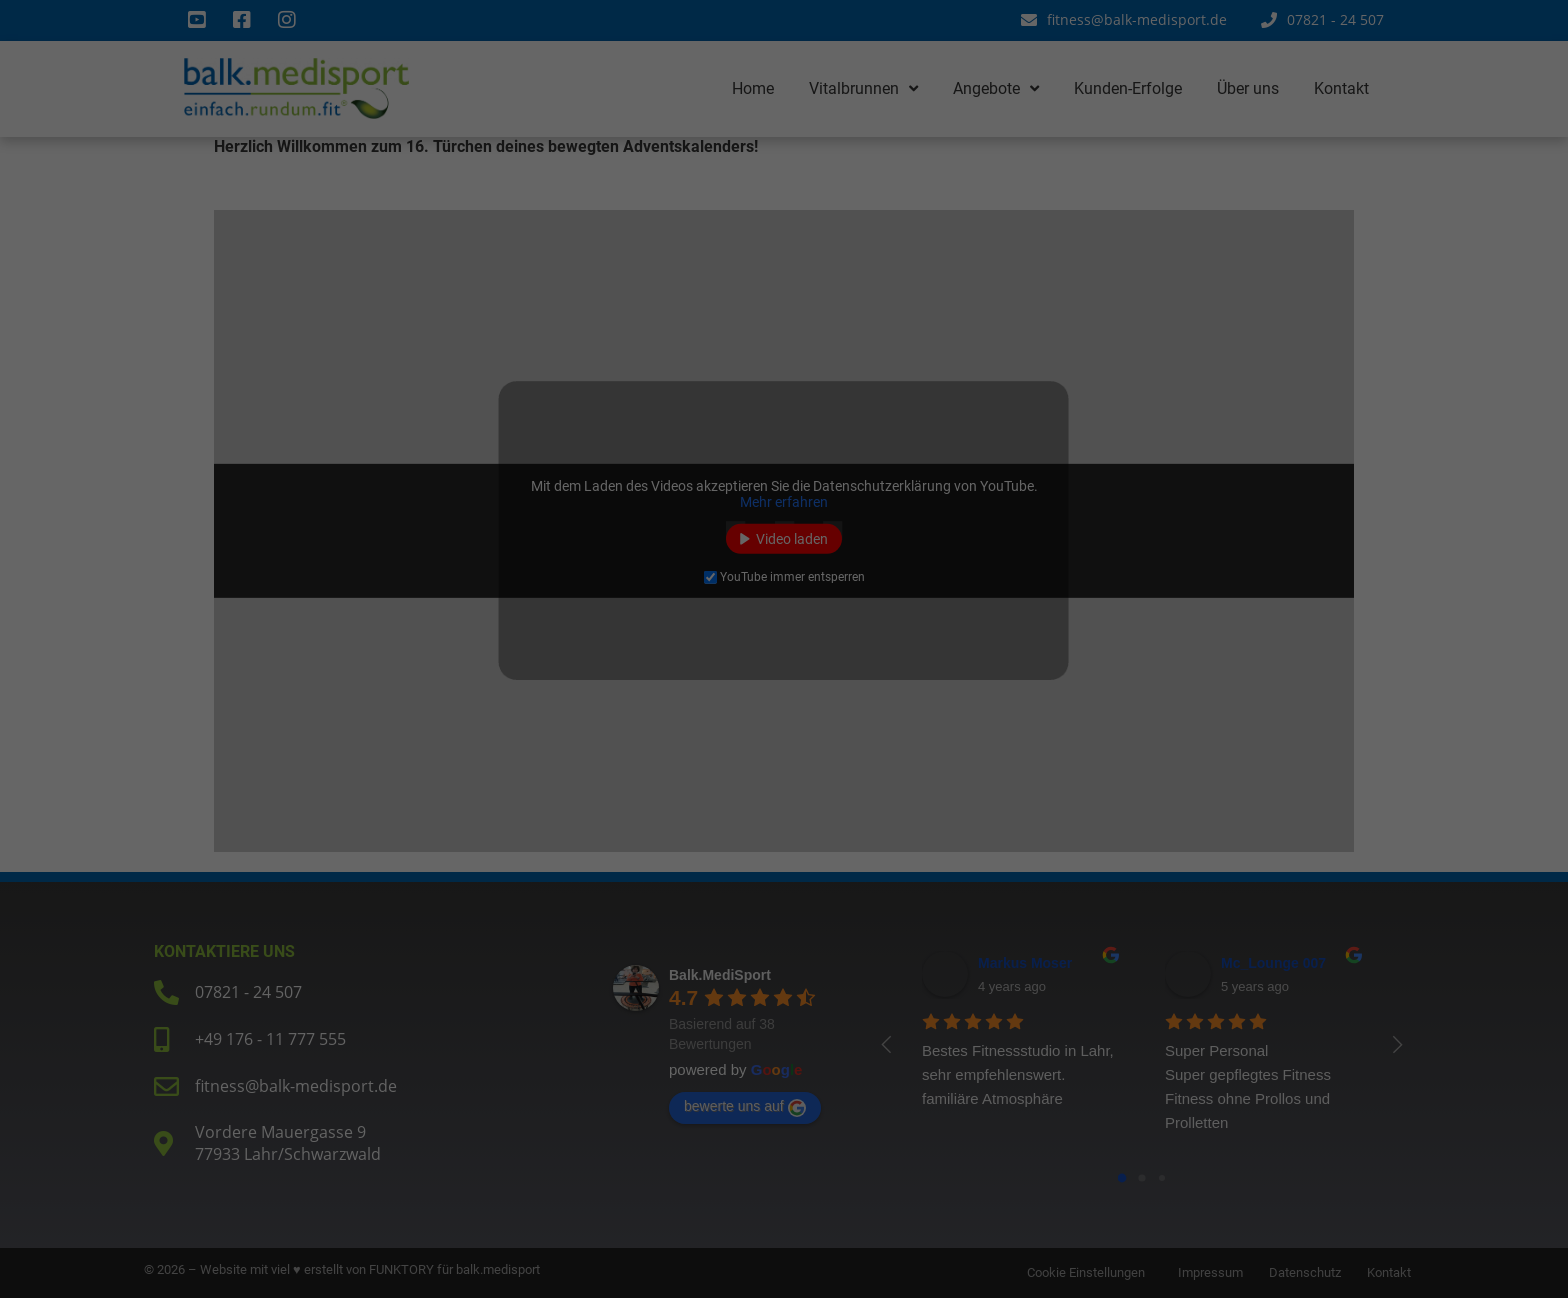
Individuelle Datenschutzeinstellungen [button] (784, 875)
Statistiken (854, 486)
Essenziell (852, 385)
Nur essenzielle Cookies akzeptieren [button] (784, 816)
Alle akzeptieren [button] (592, 757)
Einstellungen (492, 649)
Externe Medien (869, 587)
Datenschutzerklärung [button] (791, 921)
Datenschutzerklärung (484, 630)
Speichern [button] (976, 757)
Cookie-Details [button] (694, 921)
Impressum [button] (881, 921)
